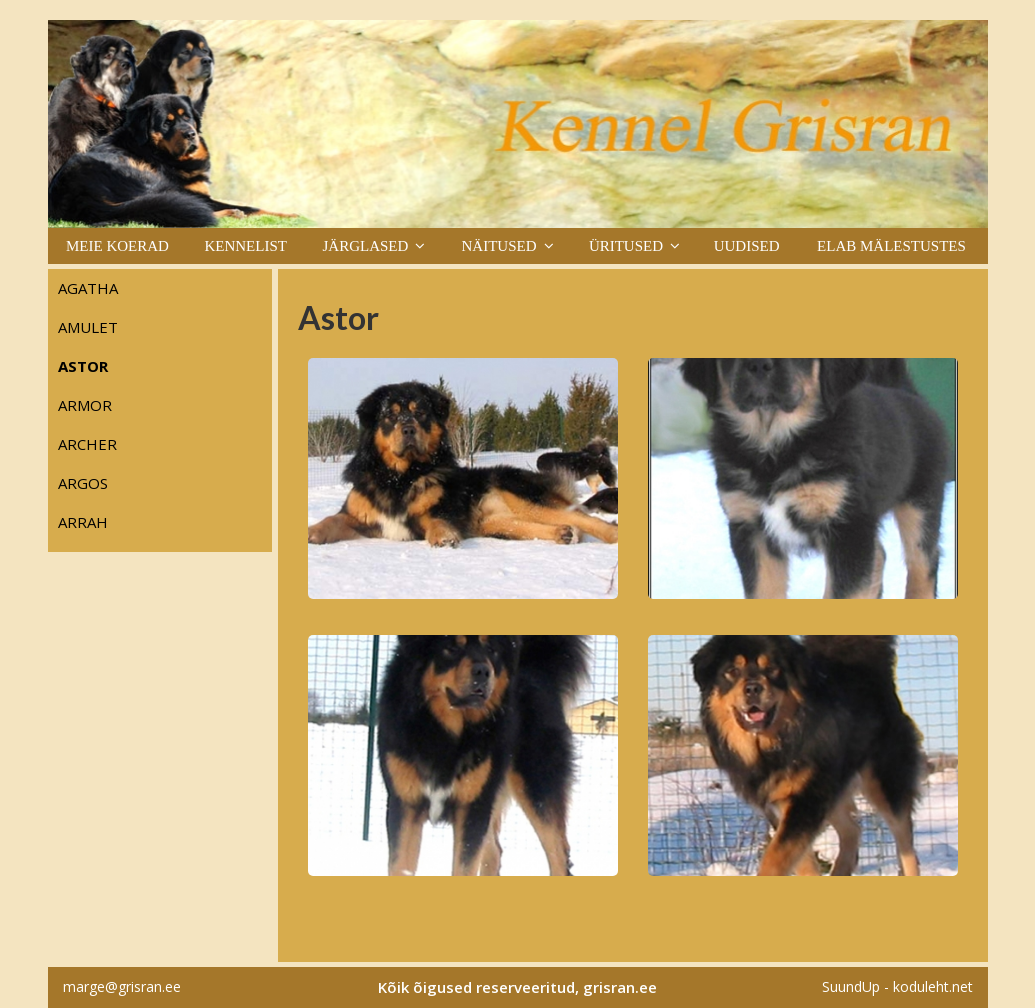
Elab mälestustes (891, 246)
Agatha (88, 288)
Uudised (747, 246)
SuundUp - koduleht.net (897, 986)
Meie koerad (117, 246)
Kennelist (245, 246)
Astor (83, 366)
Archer (87, 444)
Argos (83, 483)
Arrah (83, 522)
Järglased (365, 246)
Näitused (499, 246)
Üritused (626, 246)
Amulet (88, 327)
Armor (85, 405)
